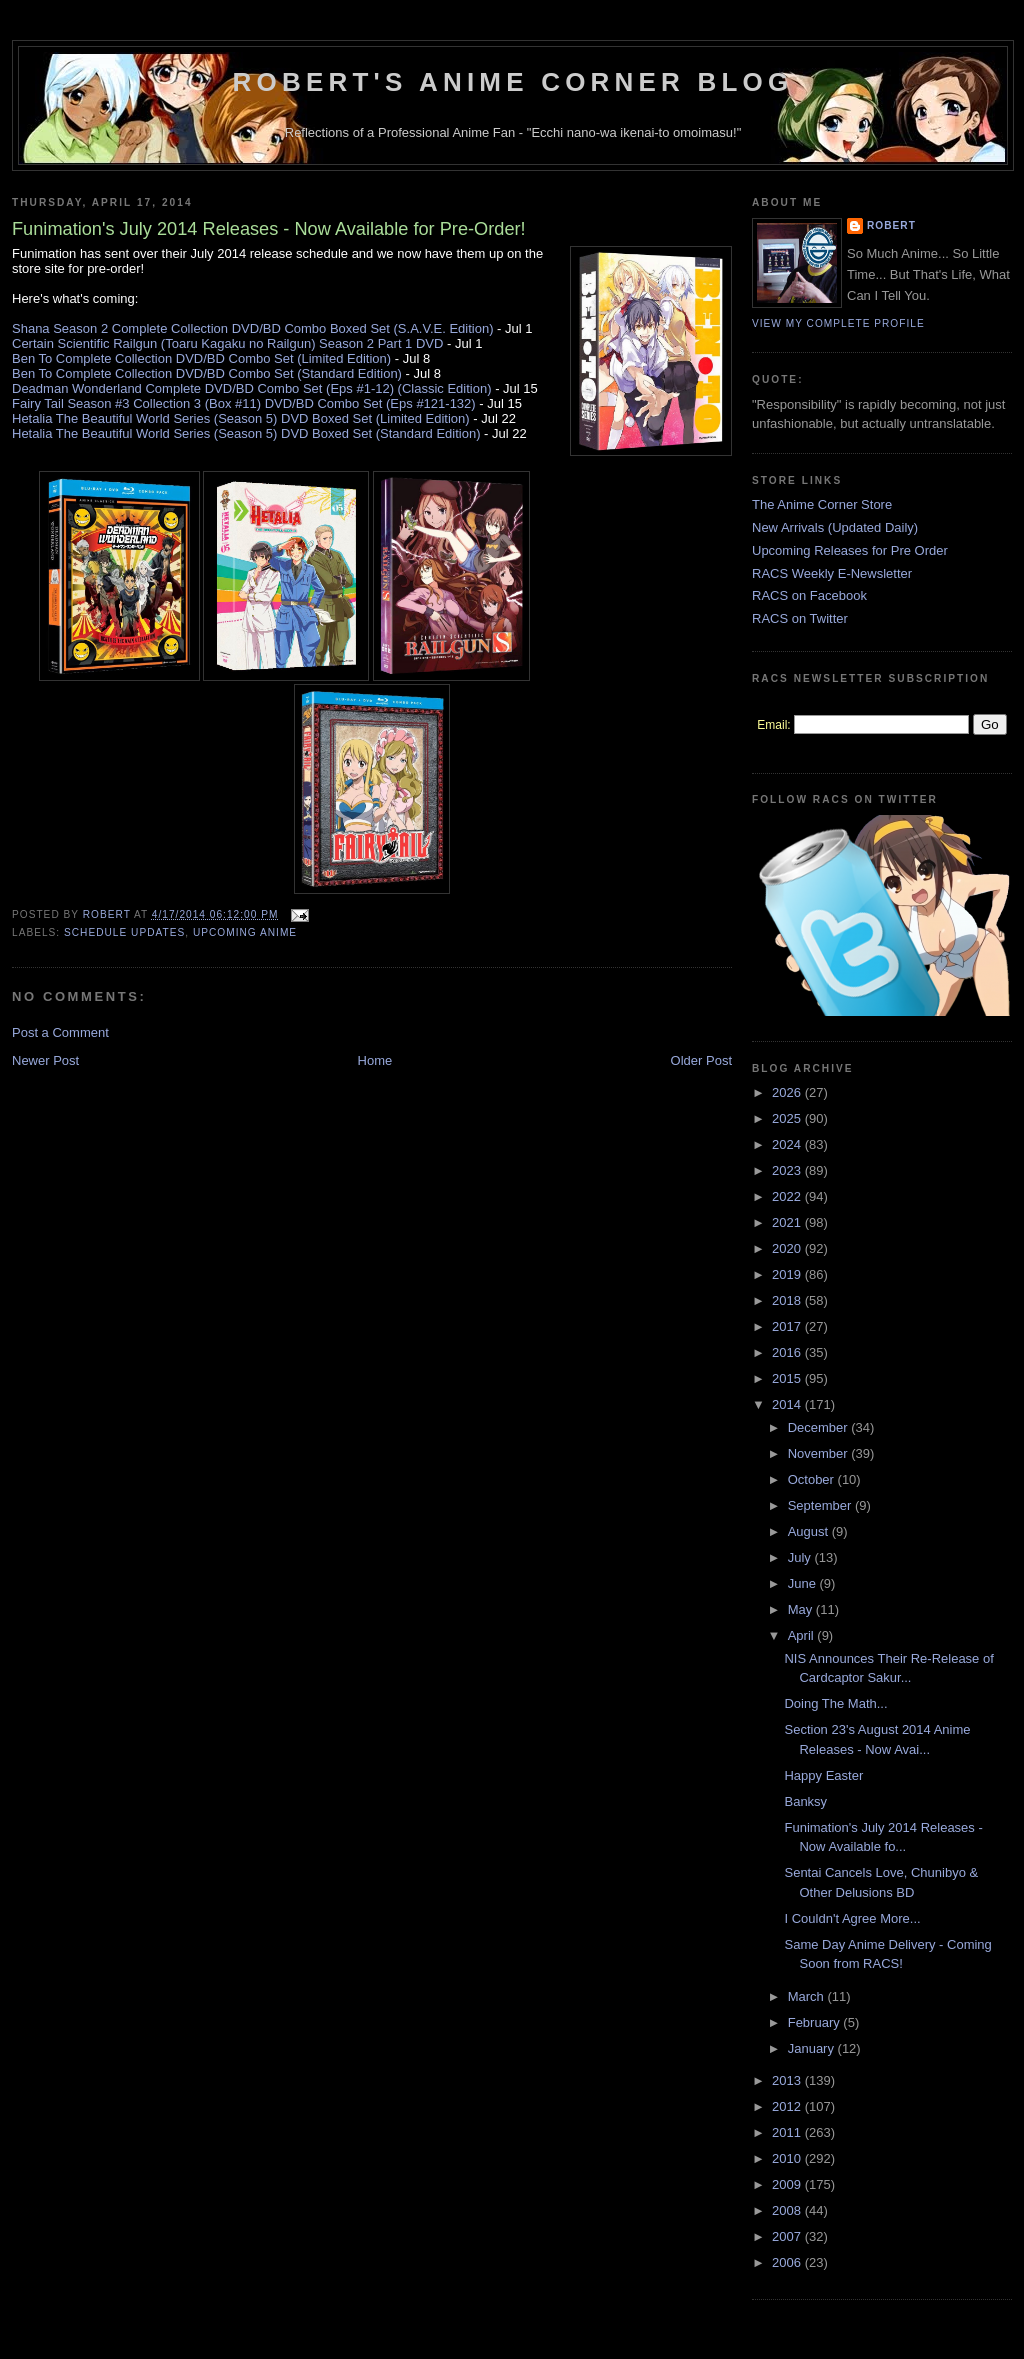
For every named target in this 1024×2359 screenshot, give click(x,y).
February (816, 2022)
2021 (788, 1222)
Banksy (805, 1801)
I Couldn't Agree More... (852, 1918)
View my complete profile (838, 323)
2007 (788, 2236)
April (803, 1635)
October (813, 1479)
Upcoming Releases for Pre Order (850, 550)
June (804, 1583)
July (801, 1557)
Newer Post (45, 1060)
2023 (788, 1170)
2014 (788, 1404)
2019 (788, 1274)
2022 (788, 1196)
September (821, 1505)
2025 (788, 1118)
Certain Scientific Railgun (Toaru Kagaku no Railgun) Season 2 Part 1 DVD (227, 343)
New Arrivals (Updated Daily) (835, 527)
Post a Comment (60, 1032)
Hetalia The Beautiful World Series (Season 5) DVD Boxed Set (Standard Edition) (246, 433)
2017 (788, 1326)
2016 (788, 1352)
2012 (788, 2106)
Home (375, 1060)
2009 (788, 2184)
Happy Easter (823, 1775)
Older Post (701, 1060)
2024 (788, 1144)
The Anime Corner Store (822, 504)
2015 (788, 1378)
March (808, 1996)
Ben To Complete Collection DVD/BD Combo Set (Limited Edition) (201, 358)
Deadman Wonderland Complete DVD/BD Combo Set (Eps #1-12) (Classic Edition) (252, 388)
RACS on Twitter (800, 618)
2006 (788, 2262)
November (820, 1453)
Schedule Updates (124, 932)
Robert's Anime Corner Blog (513, 82)
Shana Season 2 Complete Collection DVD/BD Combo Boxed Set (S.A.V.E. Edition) (253, 328)
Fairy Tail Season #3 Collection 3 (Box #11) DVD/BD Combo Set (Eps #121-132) (244, 403)
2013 (788, 2080)
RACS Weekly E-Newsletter (832, 573)
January (813, 2048)
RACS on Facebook (809, 595)
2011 (788, 2132)
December (820, 1427)
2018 (788, 1300)
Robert (891, 225)
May (802, 1609)
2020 (788, 1248)
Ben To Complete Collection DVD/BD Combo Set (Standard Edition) (207, 373)
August (810, 1531)
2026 (788, 1092)
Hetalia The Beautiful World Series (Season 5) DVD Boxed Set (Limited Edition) (241, 418)
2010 (788, 2158)
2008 (788, 2210)
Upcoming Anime (245, 932)
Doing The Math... (835, 1703)
